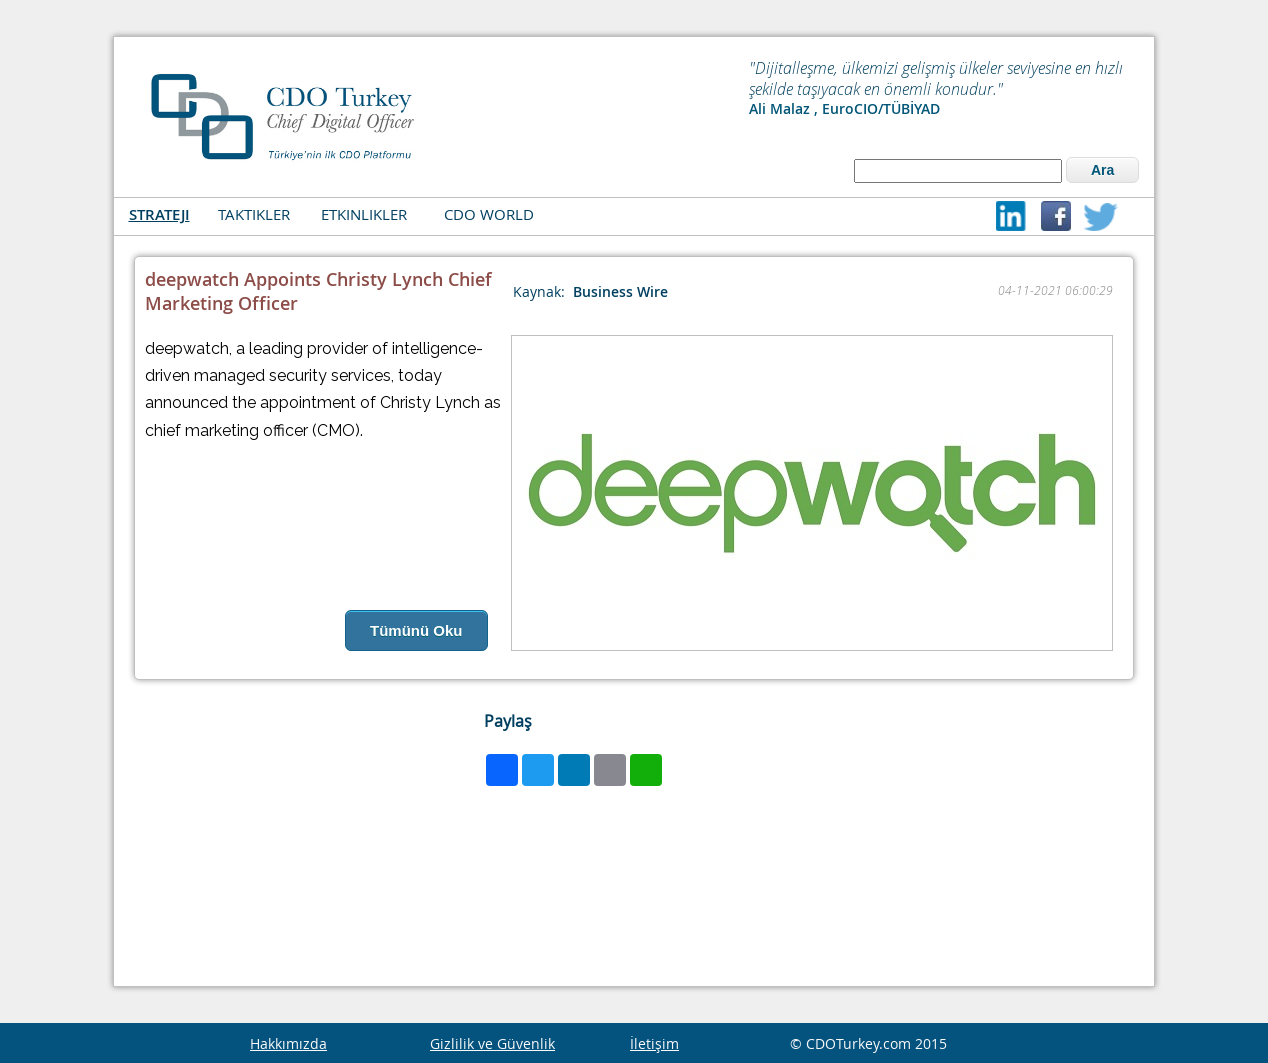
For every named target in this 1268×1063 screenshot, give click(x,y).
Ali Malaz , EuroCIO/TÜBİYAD (844, 108)
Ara (1102, 170)
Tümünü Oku (416, 630)
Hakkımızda (288, 1043)
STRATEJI (159, 214)
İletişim (654, 1043)
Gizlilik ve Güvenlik (492, 1043)
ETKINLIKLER (364, 214)
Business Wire (620, 291)
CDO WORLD (489, 214)
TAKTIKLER (254, 214)
